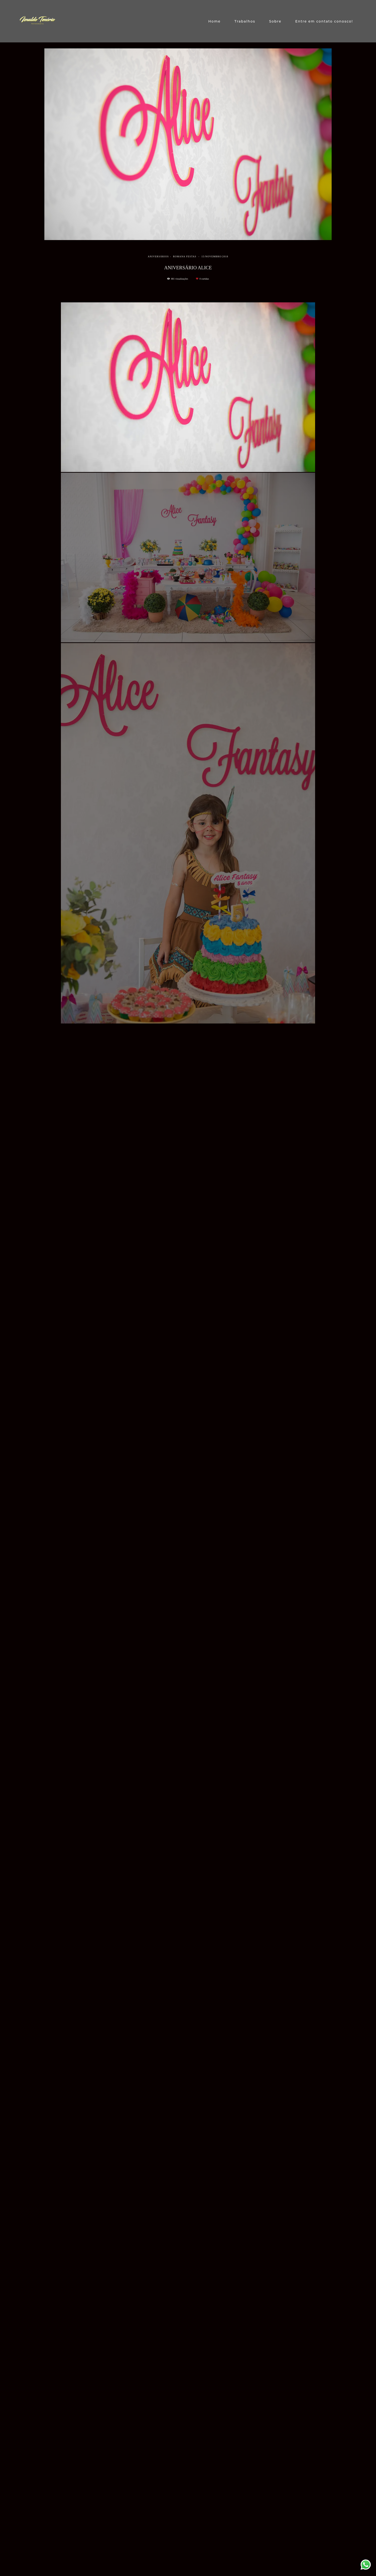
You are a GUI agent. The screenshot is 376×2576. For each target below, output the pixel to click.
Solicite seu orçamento (304, 550)
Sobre (275, 21)
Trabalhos (245, 21)
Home (214, 21)
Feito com (188, 2572)
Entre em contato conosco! (324, 21)
